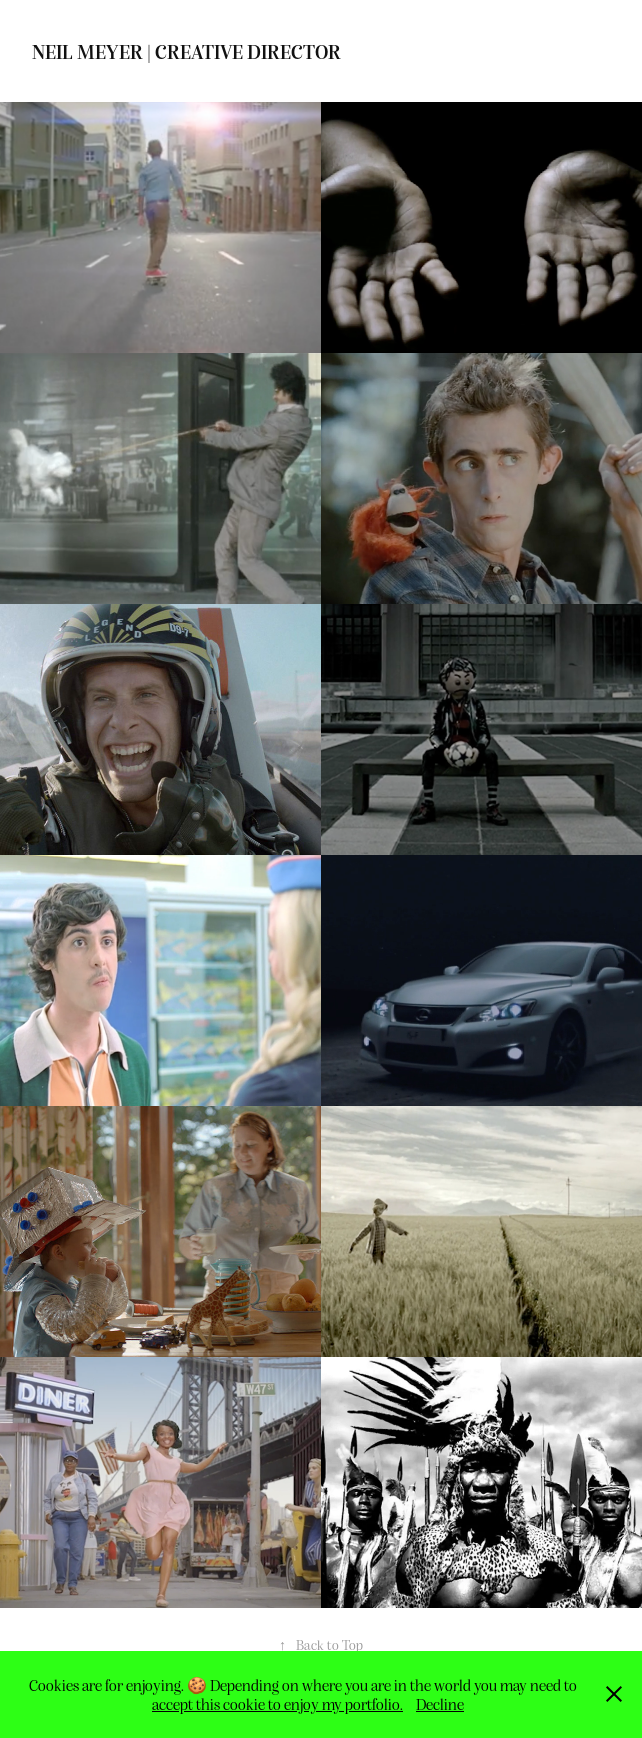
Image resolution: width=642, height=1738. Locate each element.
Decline (440, 1703)
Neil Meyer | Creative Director (186, 50)
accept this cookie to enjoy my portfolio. (277, 1703)
